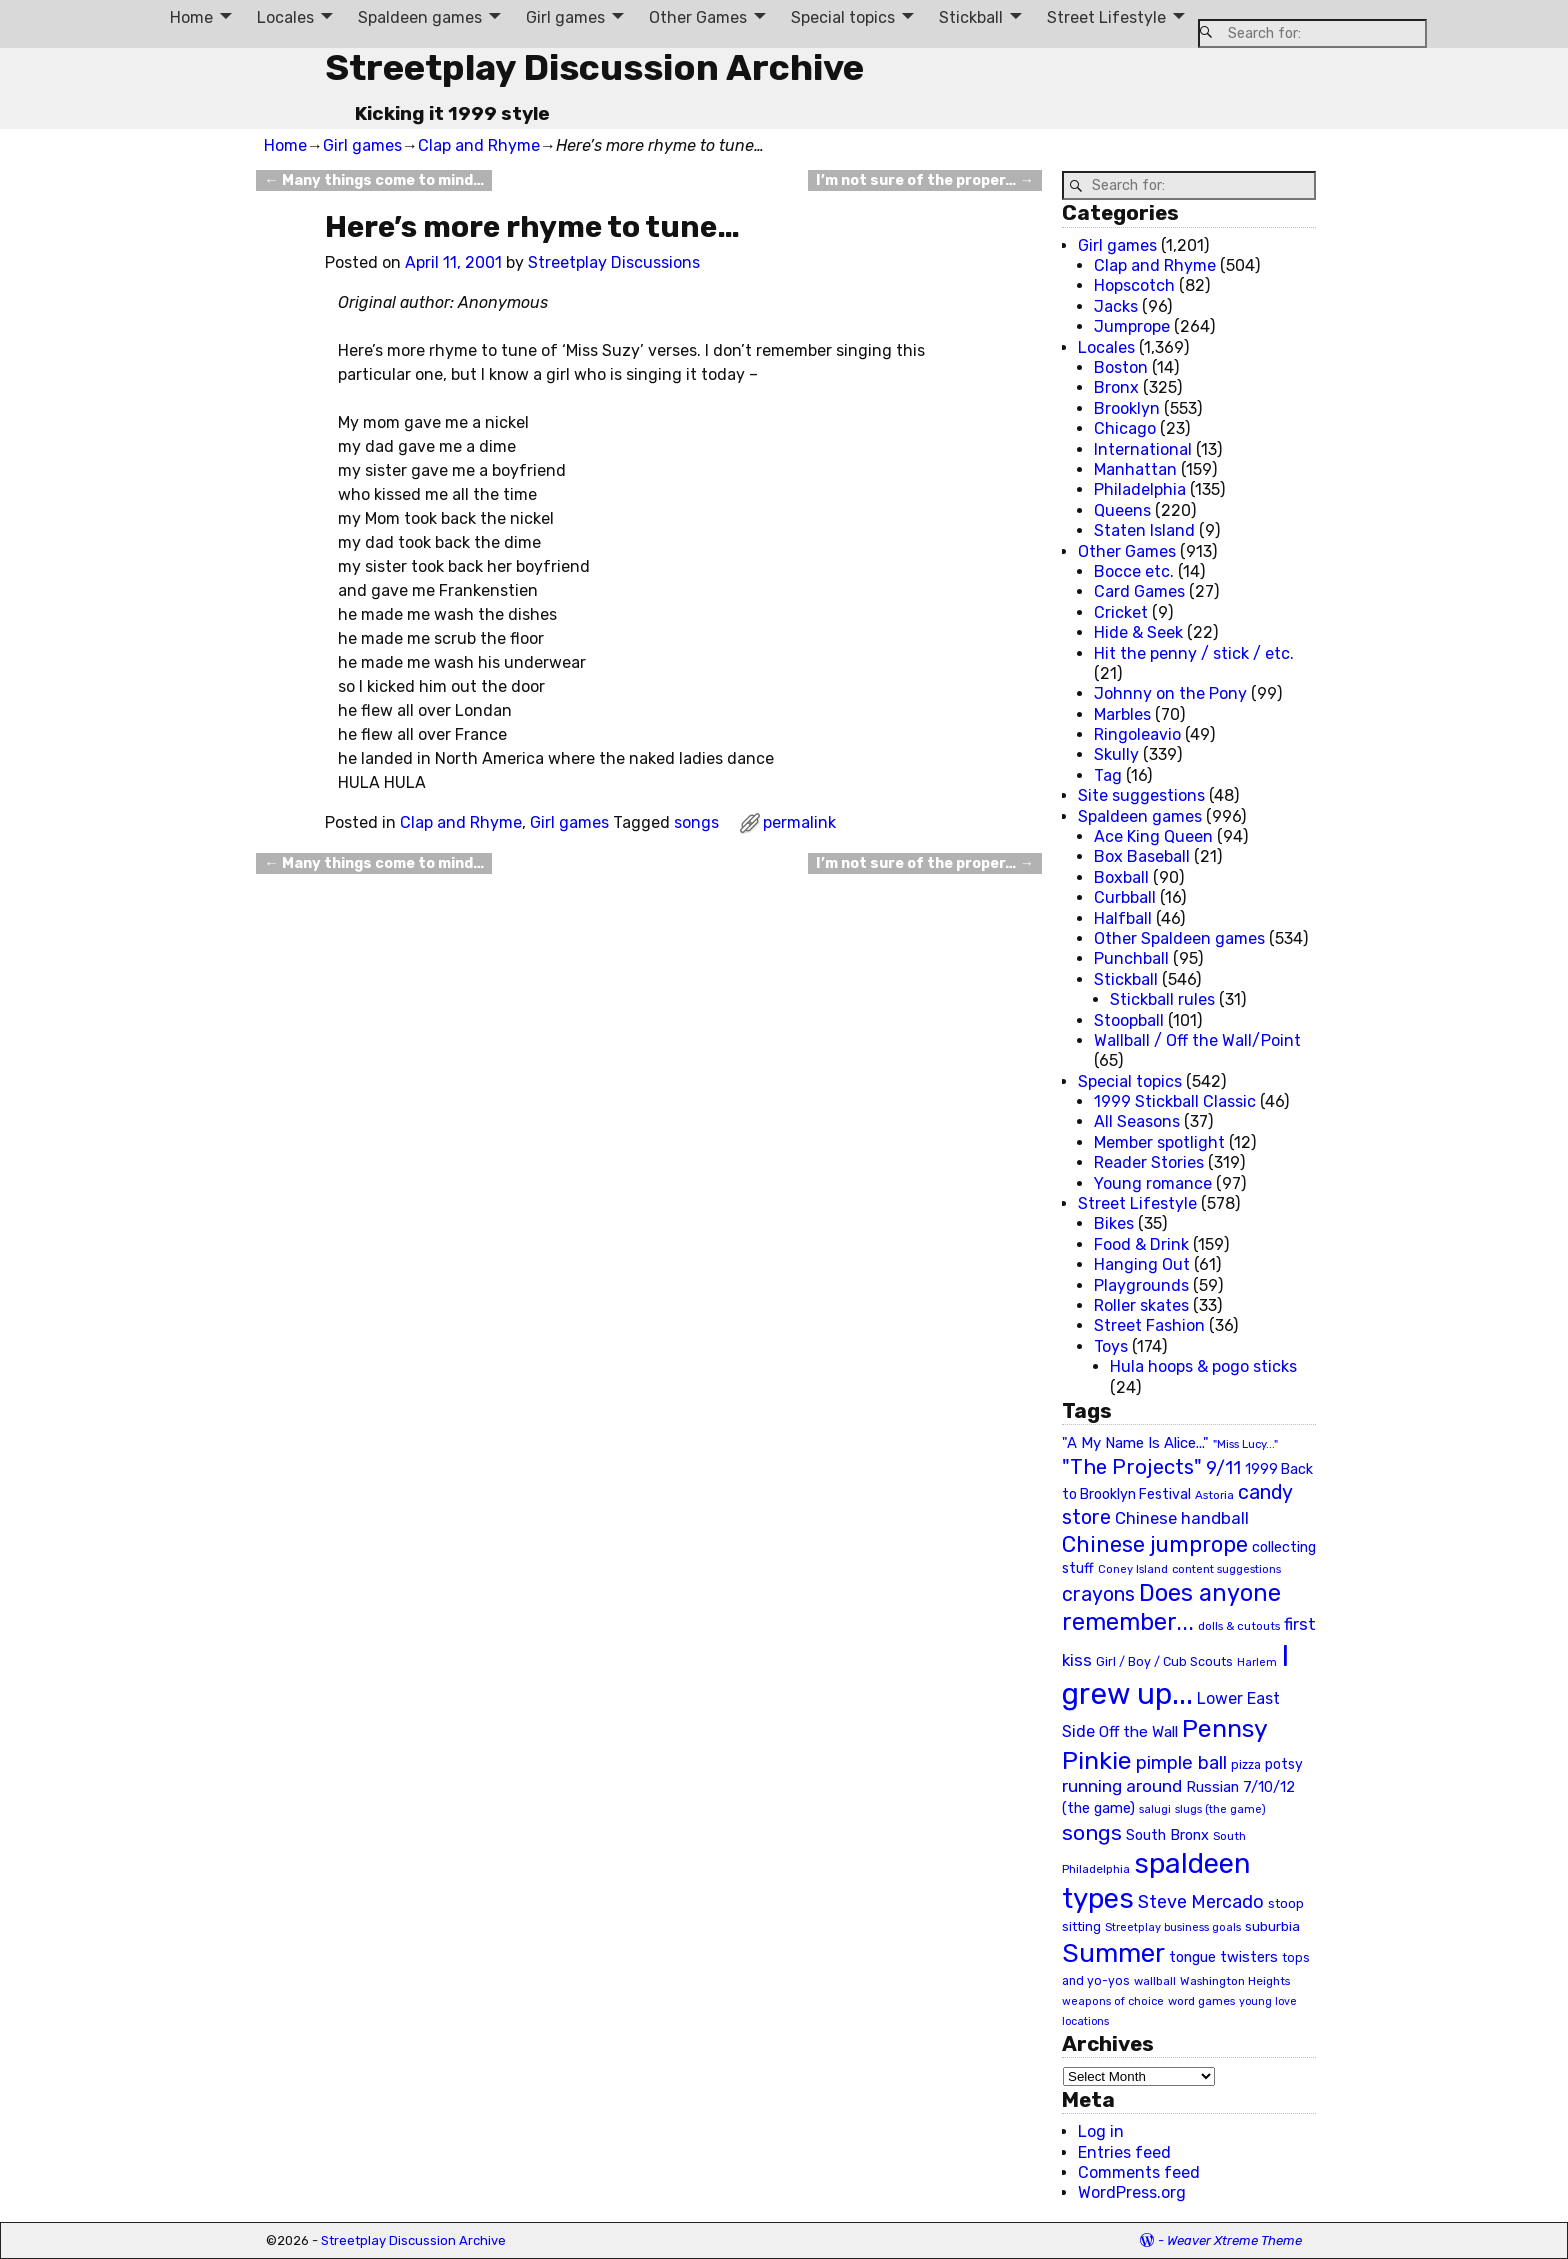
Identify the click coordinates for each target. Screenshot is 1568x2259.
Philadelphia (1140, 489)
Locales (285, 17)
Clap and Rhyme (479, 145)
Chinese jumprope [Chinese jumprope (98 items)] (1155, 1544)
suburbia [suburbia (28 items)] (1272, 1926)
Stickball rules (1162, 999)
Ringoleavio (1137, 734)
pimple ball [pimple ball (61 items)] (1181, 1763)
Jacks (1116, 306)
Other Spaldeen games (1179, 938)
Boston (1121, 367)
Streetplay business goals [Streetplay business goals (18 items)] (1173, 1927)
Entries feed (1124, 2152)
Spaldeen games (420, 17)
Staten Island (1144, 530)
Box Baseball (1142, 856)
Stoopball (1129, 1020)
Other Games (698, 17)
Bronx (1116, 387)
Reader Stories (1149, 1162)
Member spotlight (1159, 1142)
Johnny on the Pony (1170, 693)
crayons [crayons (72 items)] (1098, 1594)
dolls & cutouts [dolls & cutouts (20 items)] (1239, 1626)
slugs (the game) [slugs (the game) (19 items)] (1220, 1809)
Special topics (843, 17)
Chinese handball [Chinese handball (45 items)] (1182, 1518)
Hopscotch (1134, 285)
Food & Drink (1141, 1244)
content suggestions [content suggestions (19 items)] (1226, 1569)
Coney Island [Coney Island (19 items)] (1133, 1569)
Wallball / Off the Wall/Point (1197, 1040)
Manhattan (1135, 469)
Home (191, 17)
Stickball (971, 17)
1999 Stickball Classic (1175, 1101)
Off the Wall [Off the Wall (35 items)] (1138, 1732)
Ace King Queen (1153, 836)
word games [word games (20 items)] (1201, 2001)
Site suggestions (1141, 795)
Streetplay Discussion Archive (594, 67)
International (1143, 449)
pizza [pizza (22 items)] (1246, 1765)
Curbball (1125, 897)
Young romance (1153, 1183)
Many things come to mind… (373, 180)
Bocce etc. (1134, 571)
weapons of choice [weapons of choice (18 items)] (1113, 2001)
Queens (1122, 510)
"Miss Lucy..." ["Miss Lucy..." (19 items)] (1245, 1444)
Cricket (1121, 612)
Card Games (1139, 591)
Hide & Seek (1138, 632)
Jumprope (1132, 326)
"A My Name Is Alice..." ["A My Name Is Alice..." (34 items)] (1135, 1443)
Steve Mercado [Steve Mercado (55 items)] (1201, 1901)
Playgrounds (1141, 1285)
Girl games (565, 17)
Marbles (1122, 714)
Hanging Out (1142, 1264)
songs (696, 822)
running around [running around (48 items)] (1122, 1786)
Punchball (1131, 958)
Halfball (1123, 918)
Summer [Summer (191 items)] (1113, 1953)
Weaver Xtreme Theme (1234, 2240)
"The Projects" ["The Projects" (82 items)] (1132, 1467)
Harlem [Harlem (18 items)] (1257, 1662)
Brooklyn (1127, 408)
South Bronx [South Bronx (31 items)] (1167, 1835)
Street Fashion (1149, 1325)
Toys (1111, 1346)
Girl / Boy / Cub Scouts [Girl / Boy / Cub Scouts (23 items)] (1164, 1661)
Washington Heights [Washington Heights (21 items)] (1235, 1981)
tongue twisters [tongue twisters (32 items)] (1223, 1957)
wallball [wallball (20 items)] (1155, 1981)
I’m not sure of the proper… (924, 180)
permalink (799, 822)
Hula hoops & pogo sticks (1203, 1366)
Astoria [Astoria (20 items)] (1214, 1495)
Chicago (1125, 428)
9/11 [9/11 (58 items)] (1223, 1468)
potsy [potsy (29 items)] (1284, 1764)
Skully (1116, 754)
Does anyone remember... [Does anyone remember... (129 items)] (1171, 1608)
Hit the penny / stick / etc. (1194, 653)
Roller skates (1141, 1305)
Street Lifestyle (1106, 17)
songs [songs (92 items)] (1092, 1832)
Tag (1108, 775)
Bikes (1114, 1223)
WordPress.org (1132, 2192)
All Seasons (1137, 1121)
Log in (1101, 2131)
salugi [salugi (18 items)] (1155, 1809)
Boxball (1121, 877)
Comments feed (1139, 2172)
